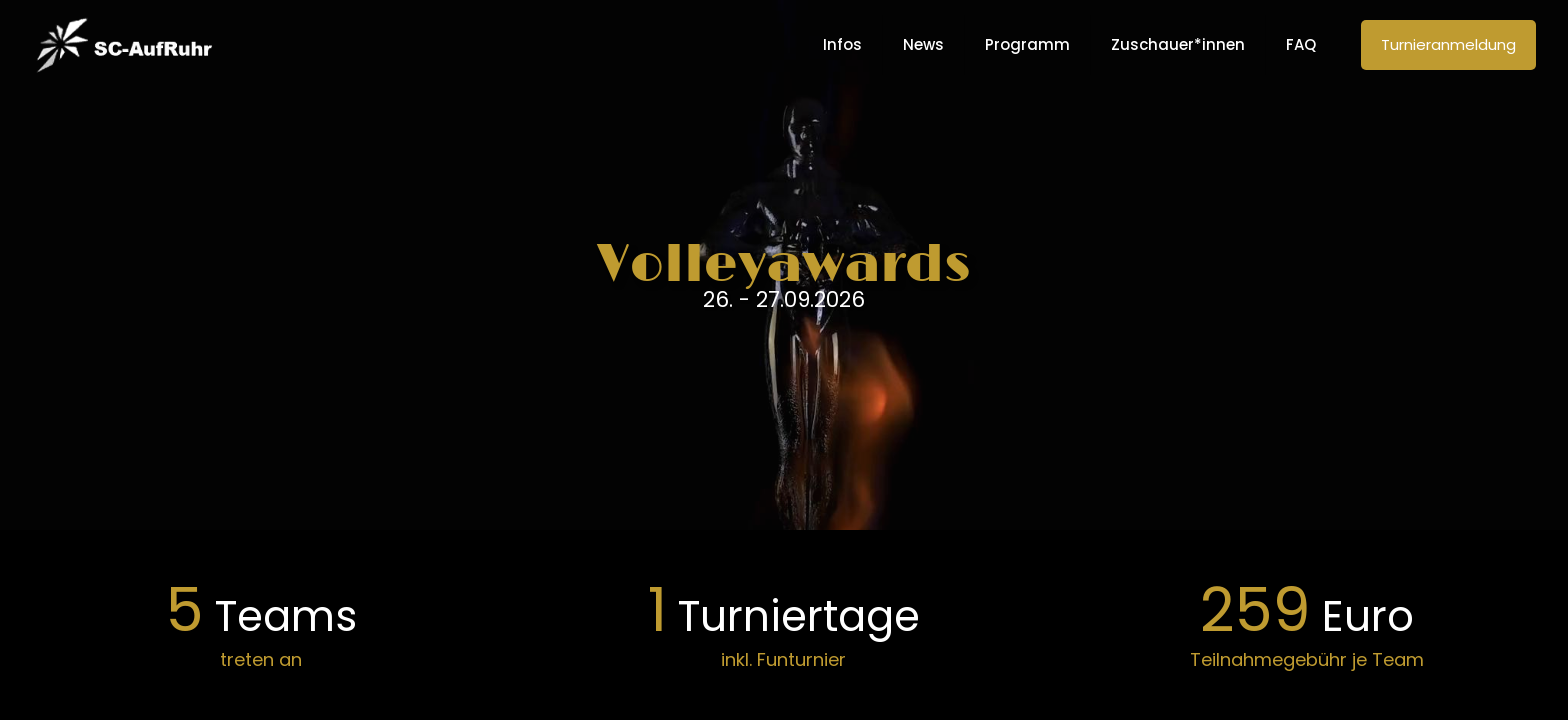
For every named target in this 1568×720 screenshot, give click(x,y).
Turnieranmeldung (1448, 44)
